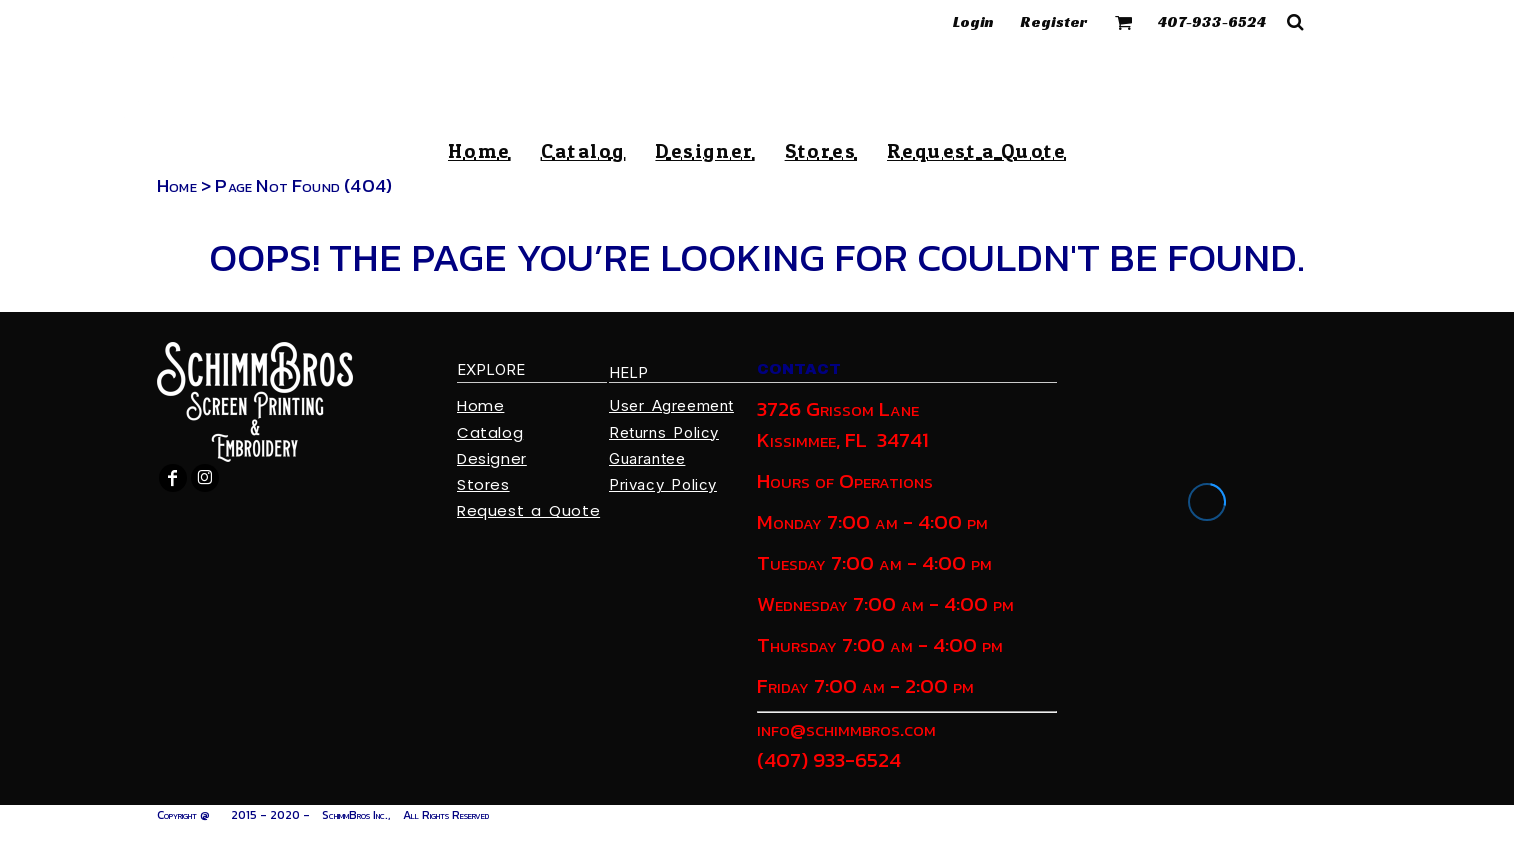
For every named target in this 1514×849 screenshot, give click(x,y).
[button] (1124, 22)
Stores (483, 484)
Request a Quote (528, 510)
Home (177, 185)
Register (1054, 21)
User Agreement (671, 405)
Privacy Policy (663, 484)
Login (973, 21)
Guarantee (647, 458)
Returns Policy (664, 432)
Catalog (490, 432)
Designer (492, 458)
